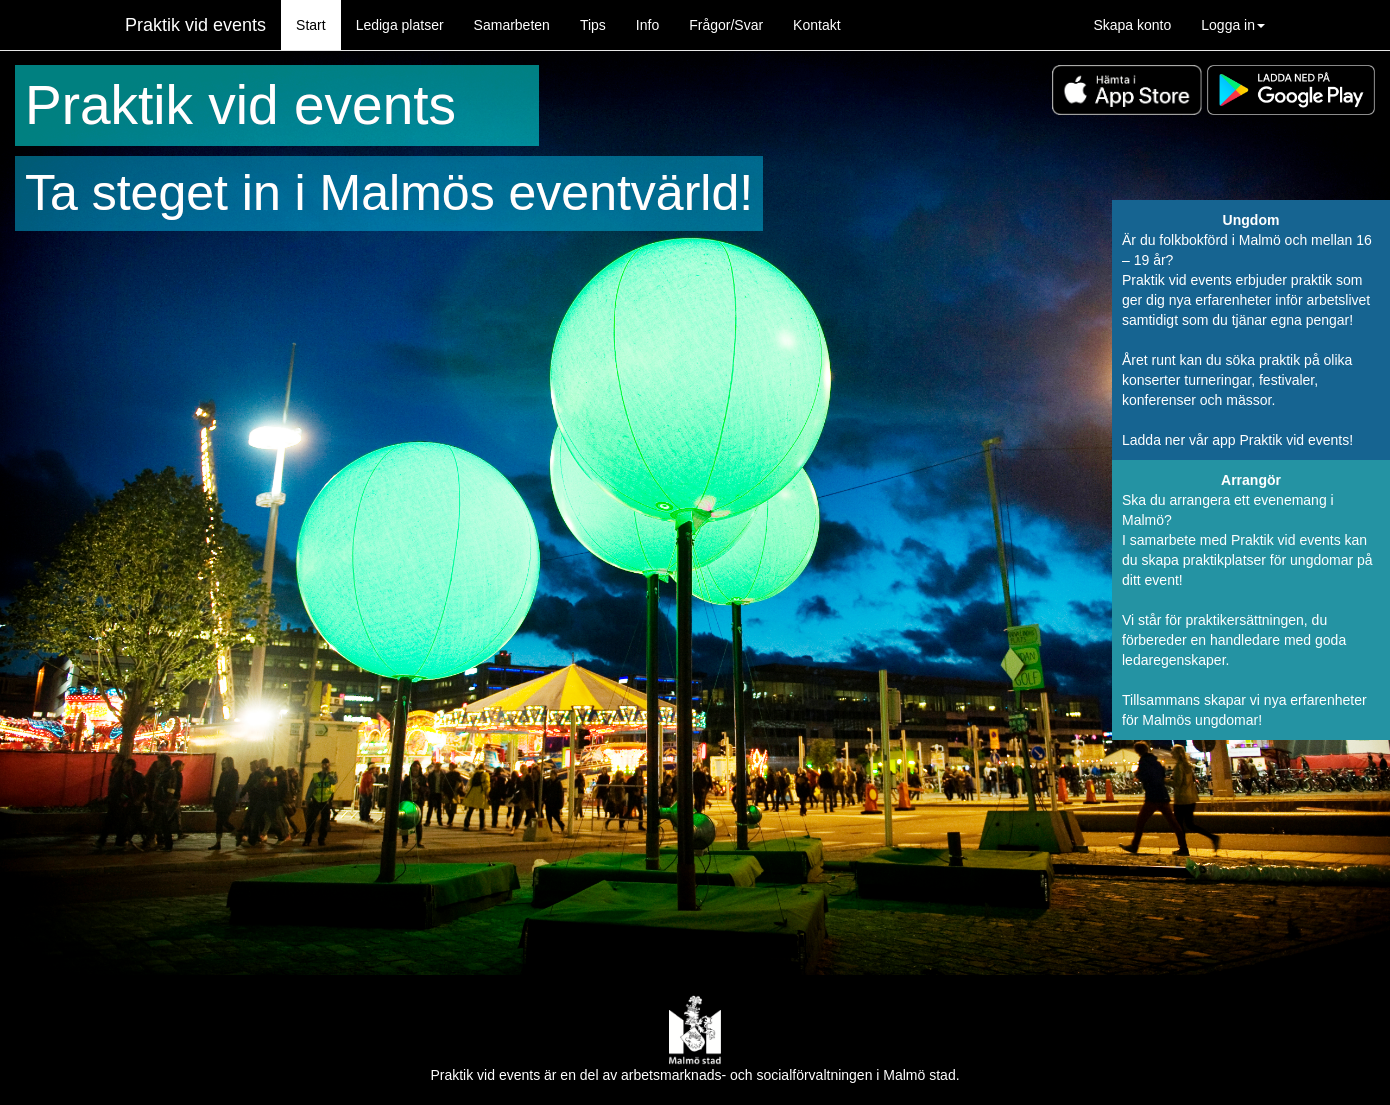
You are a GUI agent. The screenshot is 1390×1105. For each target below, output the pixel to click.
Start (311, 25)
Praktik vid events (195, 25)
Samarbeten (512, 25)
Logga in (1233, 25)
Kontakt (816, 25)
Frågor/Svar (726, 25)
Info (647, 25)
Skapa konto (1132, 25)
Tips (593, 25)
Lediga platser (400, 25)
